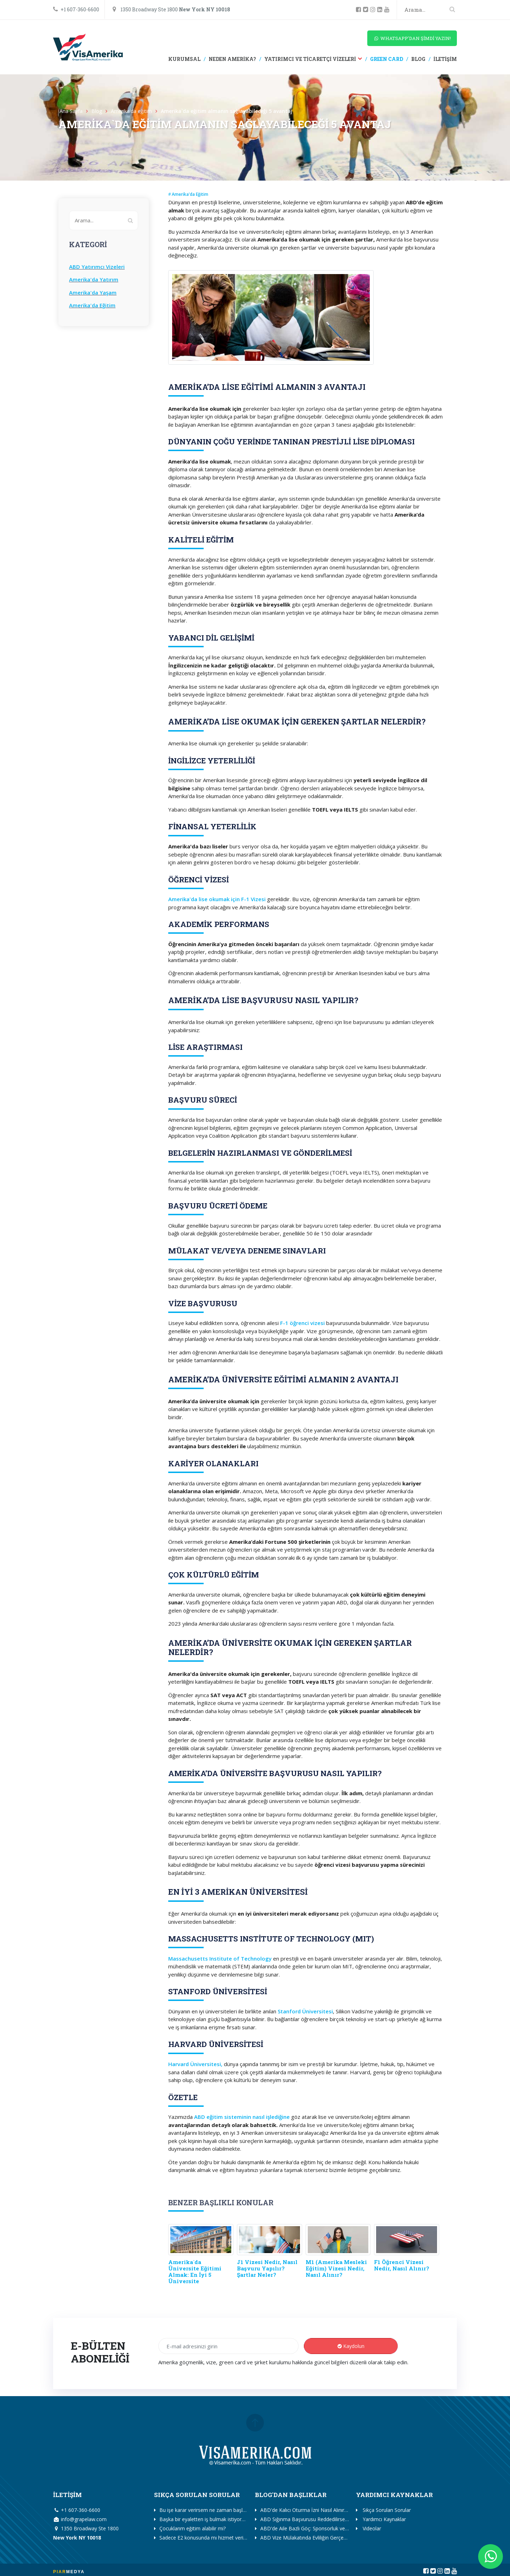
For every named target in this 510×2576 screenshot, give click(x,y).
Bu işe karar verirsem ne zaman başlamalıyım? (212, 2510)
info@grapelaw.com (80, 2519)
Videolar (371, 2528)
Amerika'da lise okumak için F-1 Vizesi (217, 899)
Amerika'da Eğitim (92, 305)
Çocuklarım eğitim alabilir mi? (192, 2528)
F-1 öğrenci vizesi (302, 1322)
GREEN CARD (386, 59)
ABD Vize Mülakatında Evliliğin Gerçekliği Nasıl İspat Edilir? (326, 2537)
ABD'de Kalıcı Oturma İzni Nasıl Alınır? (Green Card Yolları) (326, 2510)
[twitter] (366, 9)
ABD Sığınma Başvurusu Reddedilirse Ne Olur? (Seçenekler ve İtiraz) (337, 2519)
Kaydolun (351, 2346)
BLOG (417, 59)
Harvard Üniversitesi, (195, 2064)
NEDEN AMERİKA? (232, 59)
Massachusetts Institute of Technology (220, 1958)
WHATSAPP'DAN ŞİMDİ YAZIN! (412, 38)
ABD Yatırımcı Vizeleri (97, 266)
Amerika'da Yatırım (93, 279)
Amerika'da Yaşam (93, 292)
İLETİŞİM (444, 59)
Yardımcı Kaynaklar (383, 2519)
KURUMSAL (184, 59)
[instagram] (373, 9)
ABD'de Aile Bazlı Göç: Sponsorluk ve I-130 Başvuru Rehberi (328, 2528)
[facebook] (359, 9)
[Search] (430, 9)
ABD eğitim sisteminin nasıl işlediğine (242, 2116)
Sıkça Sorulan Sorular (386, 2510)
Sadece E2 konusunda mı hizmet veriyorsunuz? (212, 2537)
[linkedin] (380, 9)
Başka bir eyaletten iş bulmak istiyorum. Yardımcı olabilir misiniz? (232, 2519)
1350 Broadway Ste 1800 (171, 9)
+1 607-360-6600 (76, 9)
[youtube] (387, 9)
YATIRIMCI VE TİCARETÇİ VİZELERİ (309, 59)
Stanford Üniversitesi (305, 2011)
